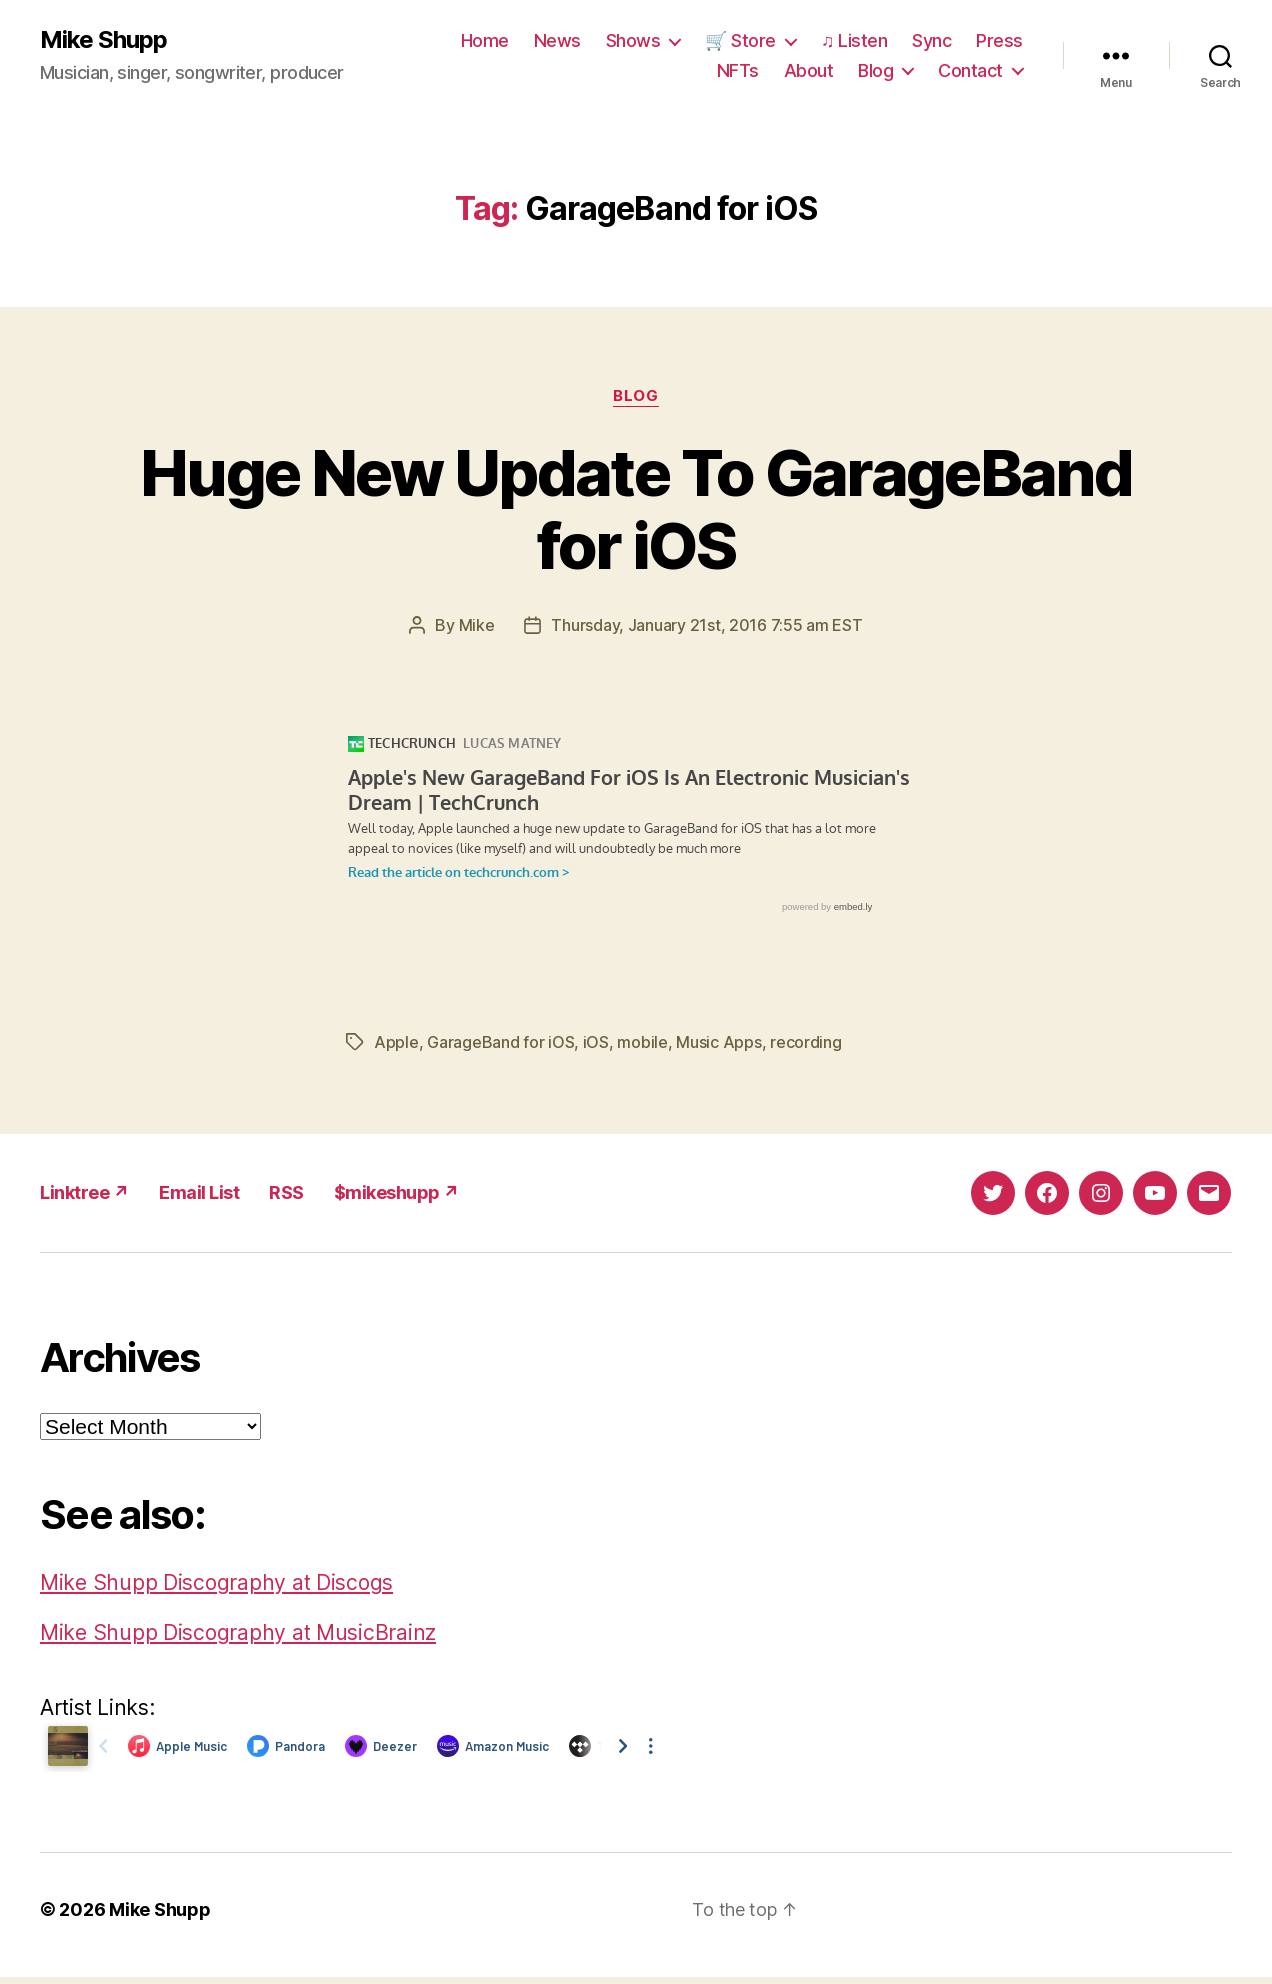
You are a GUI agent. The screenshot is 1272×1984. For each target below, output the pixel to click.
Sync (931, 40)
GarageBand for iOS (500, 1042)
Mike (477, 625)
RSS (286, 1192)
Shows (633, 40)
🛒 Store (740, 40)
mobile (642, 1042)
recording (806, 1042)
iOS (596, 1042)
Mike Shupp (103, 40)
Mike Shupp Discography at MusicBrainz (238, 1632)
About (809, 70)
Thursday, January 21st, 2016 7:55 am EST (706, 625)
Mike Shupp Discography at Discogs (216, 1582)
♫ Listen (854, 40)
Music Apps (718, 1042)
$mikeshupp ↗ (397, 1192)
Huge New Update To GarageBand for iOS (636, 509)
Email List (199, 1192)
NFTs (738, 70)
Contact (970, 70)
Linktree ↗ (84, 1192)
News (557, 40)
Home (485, 40)
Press (999, 40)
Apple (396, 1042)
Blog (875, 70)
